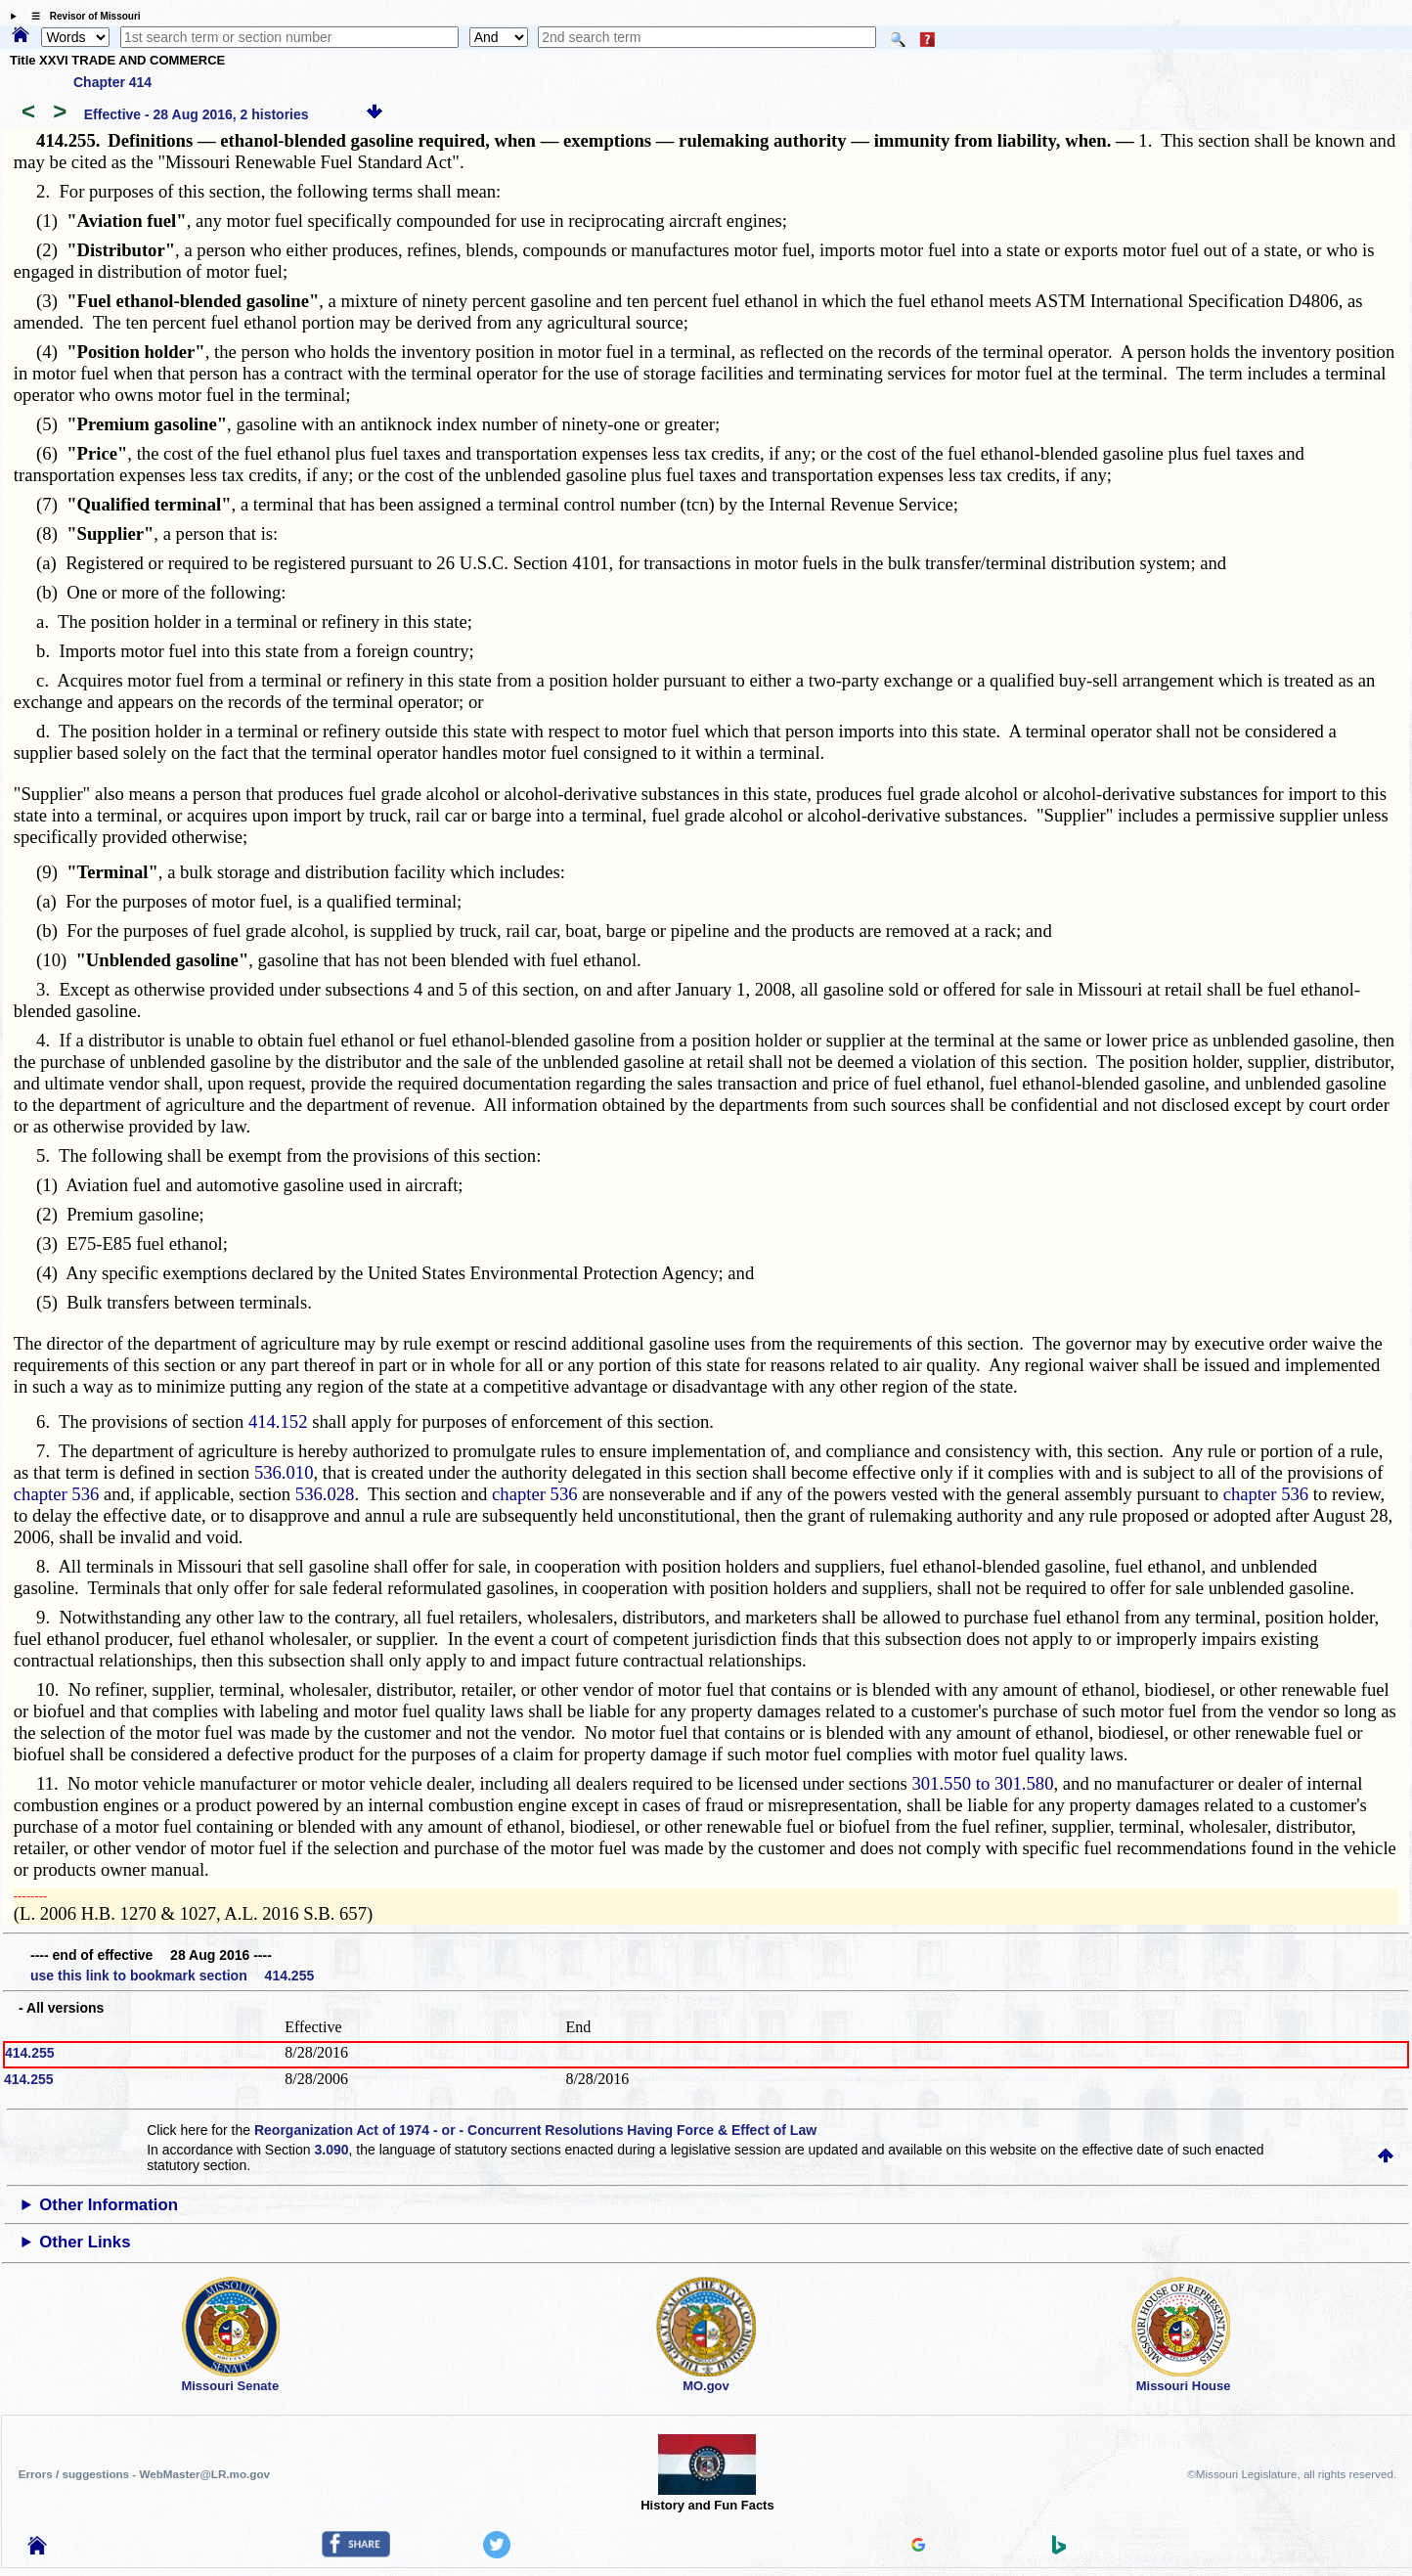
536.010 (284, 1472)
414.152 (278, 1421)
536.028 (325, 1494)
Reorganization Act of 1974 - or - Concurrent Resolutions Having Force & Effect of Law (535, 2130)
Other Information (108, 2205)
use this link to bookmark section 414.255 (172, 1975)
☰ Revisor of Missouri (81, 16)
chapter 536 (57, 1494)
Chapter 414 (112, 82)
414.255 (30, 2053)
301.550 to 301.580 (982, 1783)
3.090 (331, 2149)
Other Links (84, 2242)
